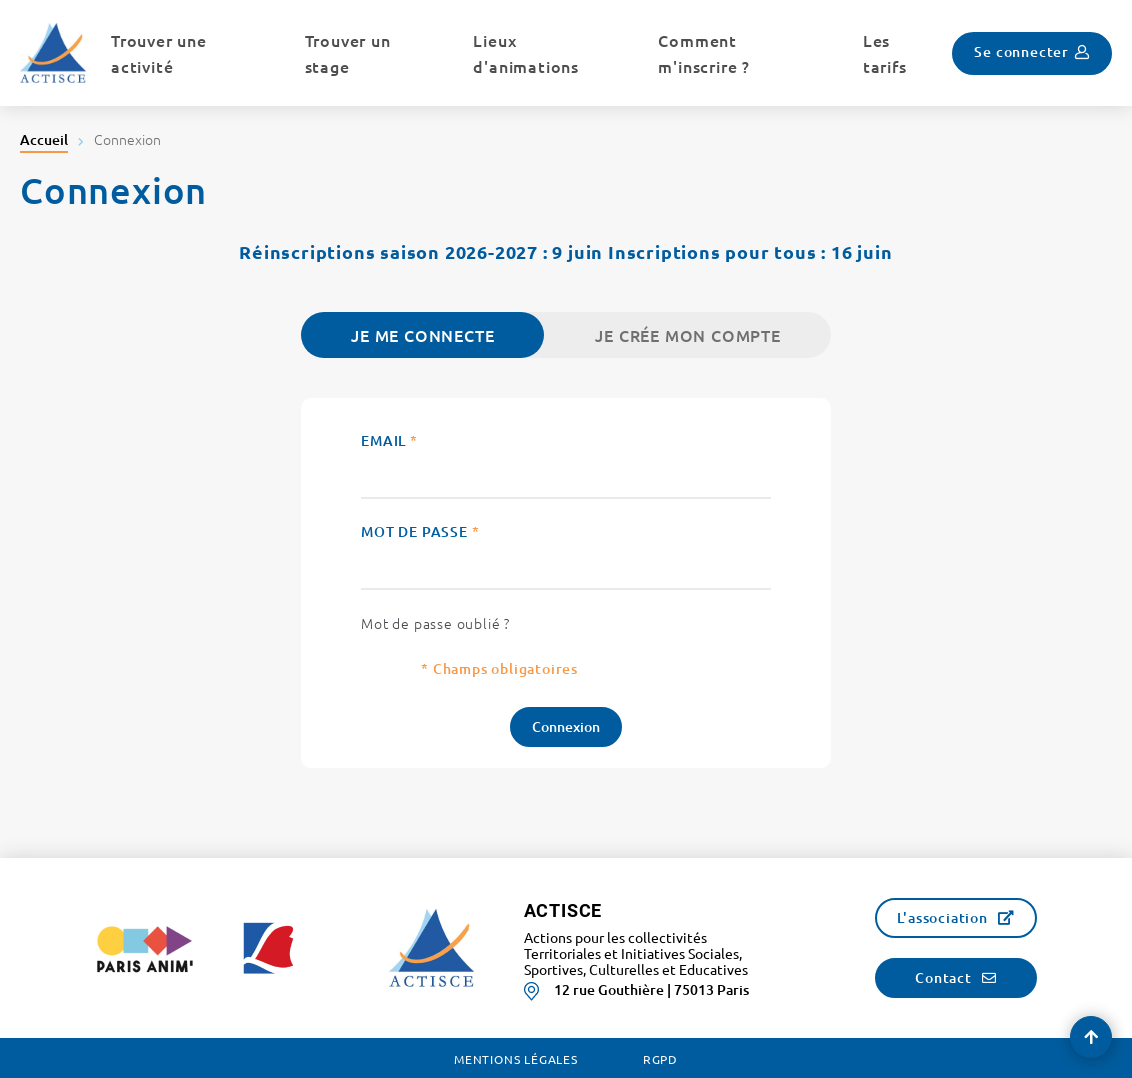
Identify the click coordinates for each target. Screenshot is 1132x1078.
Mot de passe (420, 531)
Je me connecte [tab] (422, 335)
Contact (943, 977)
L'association (942, 917)
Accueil (44, 139)
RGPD (660, 1059)
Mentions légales (516, 1059)
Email (389, 440)
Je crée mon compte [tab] (687, 335)
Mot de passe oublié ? (435, 623)
